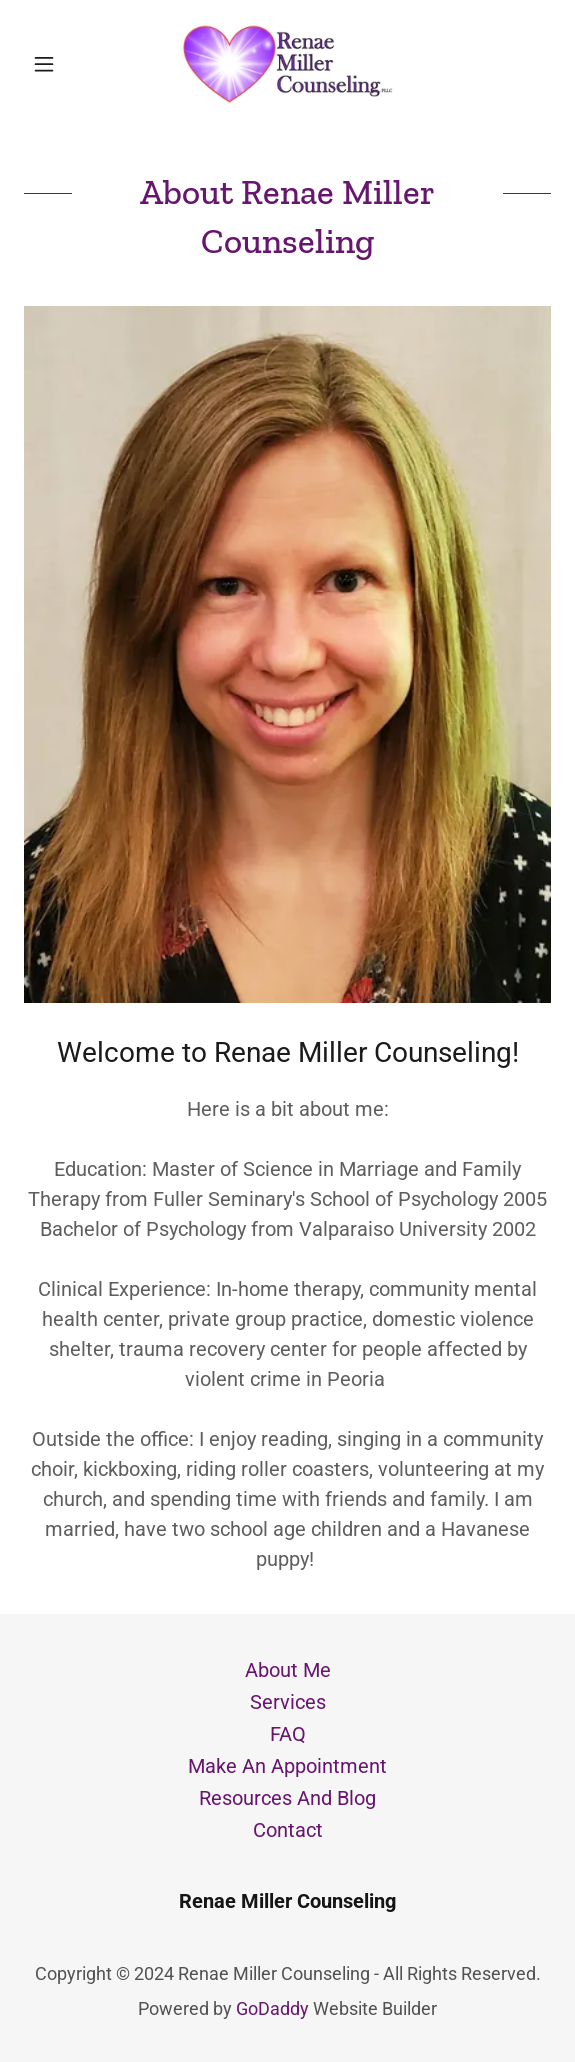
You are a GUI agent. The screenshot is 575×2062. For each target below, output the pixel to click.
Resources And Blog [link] (287, 1798)
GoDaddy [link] (272, 2008)
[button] (63, 64)
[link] (288, 64)
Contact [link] (288, 1830)
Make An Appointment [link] (287, 1766)
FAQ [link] (288, 1734)
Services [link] (288, 1702)
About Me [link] (288, 1670)
